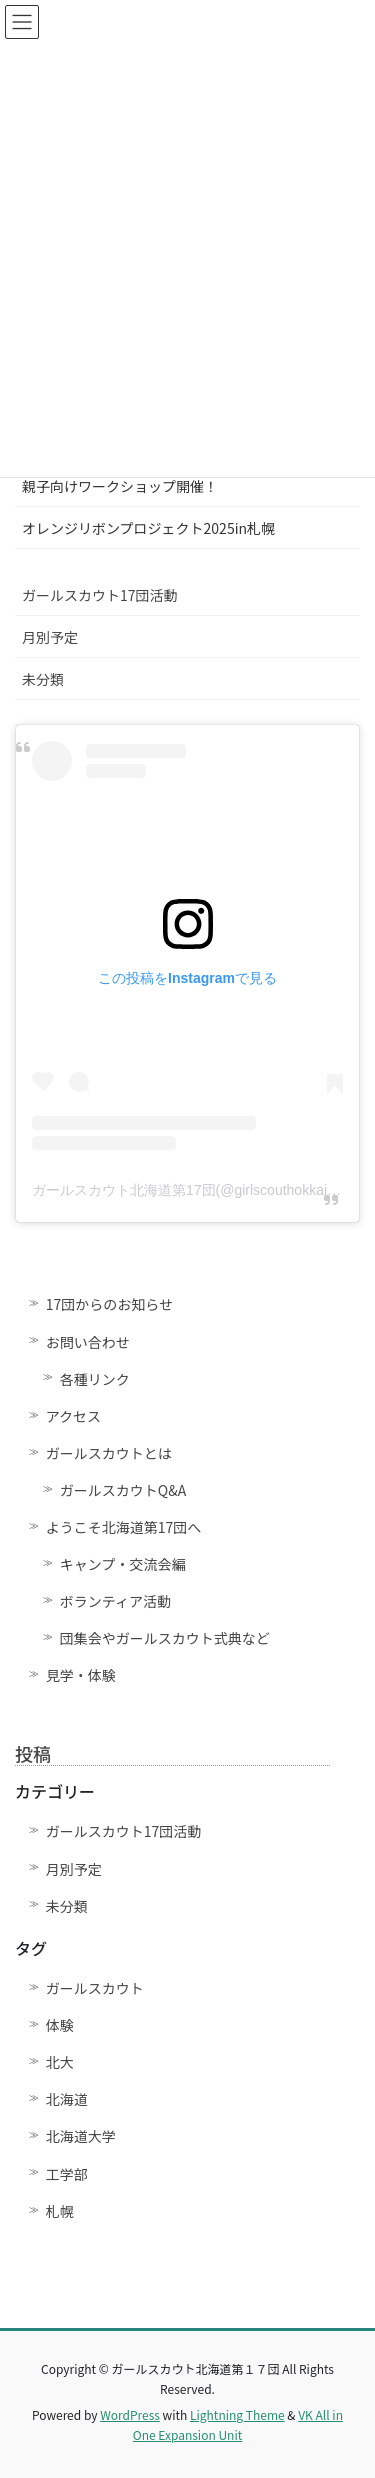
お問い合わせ (88, 1342)
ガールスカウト (95, 1988)
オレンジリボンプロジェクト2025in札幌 (148, 528)
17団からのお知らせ (109, 1304)
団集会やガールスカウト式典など (172, 1638)
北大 (60, 2062)
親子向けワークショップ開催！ (120, 486)
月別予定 (50, 637)
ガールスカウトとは (109, 1453)
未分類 (43, 679)
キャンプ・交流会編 (123, 1564)
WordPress (130, 2414)
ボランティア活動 (115, 1601)
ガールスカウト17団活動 (100, 595)
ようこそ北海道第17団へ (124, 1527)
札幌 (60, 2211)
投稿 (33, 1753)
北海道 (67, 2099)
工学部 (67, 2174)
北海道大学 (81, 2136)
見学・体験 (81, 1675)
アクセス (73, 1416)
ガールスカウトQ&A (123, 1490)
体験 (60, 2025)
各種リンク (95, 1379)
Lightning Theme (237, 2414)
